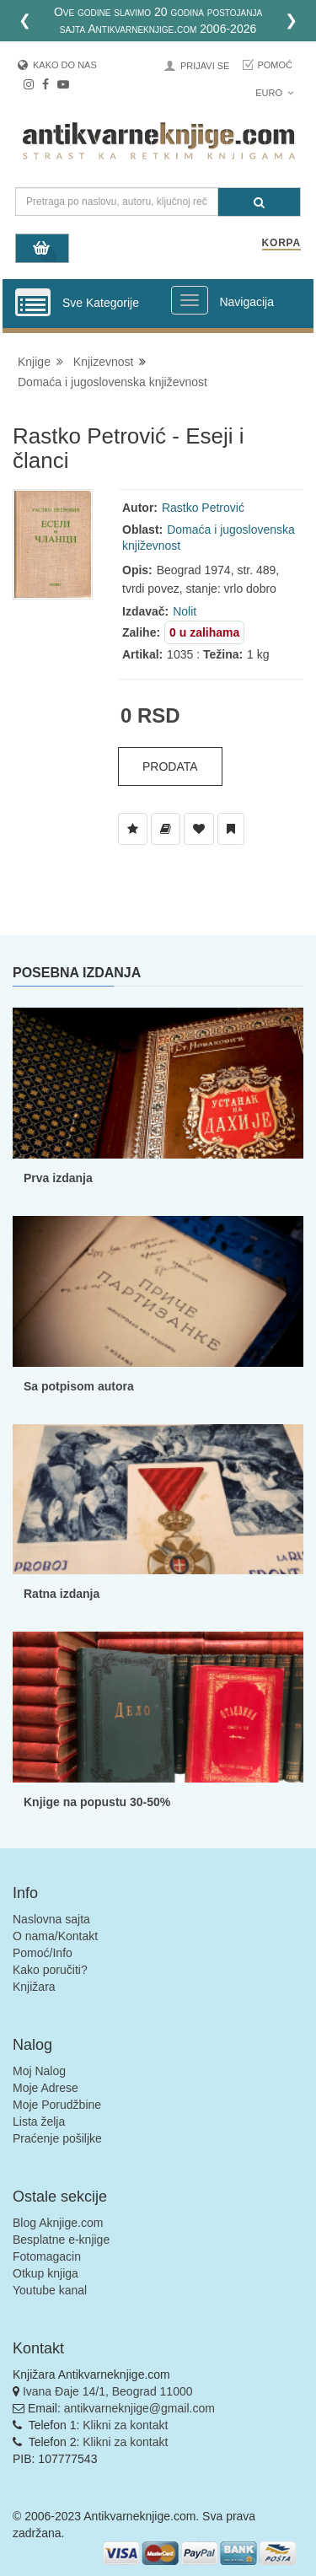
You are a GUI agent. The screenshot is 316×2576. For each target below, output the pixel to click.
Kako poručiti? (50, 1969)
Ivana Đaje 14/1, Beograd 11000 (108, 2391)
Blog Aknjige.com (58, 2222)
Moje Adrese (45, 2088)
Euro (274, 93)
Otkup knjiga (45, 2273)
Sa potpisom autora (79, 1386)
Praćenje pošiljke (57, 2138)
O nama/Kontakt (55, 1936)
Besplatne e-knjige (61, 2239)
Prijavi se (204, 66)
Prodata (170, 766)
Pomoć (274, 65)
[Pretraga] (259, 202)
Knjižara (34, 1986)
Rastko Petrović (203, 507)
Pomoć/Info (42, 1953)
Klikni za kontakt (125, 2425)
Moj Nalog (39, 2071)
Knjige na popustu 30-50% (97, 1802)
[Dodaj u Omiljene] (199, 829)
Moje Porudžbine (57, 2104)
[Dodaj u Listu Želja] (132, 829)
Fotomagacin (47, 2256)
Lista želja (39, 2121)
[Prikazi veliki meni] (189, 300)
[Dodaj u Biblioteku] (165, 829)
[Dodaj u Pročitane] (230, 829)
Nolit (184, 611)
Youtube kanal (50, 2290)
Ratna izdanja (61, 1593)
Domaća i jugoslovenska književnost (112, 382)
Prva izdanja (58, 1178)
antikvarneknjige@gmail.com (139, 2408)
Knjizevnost (103, 361)
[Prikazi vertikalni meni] (33, 303)
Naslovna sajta (51, 1919)
